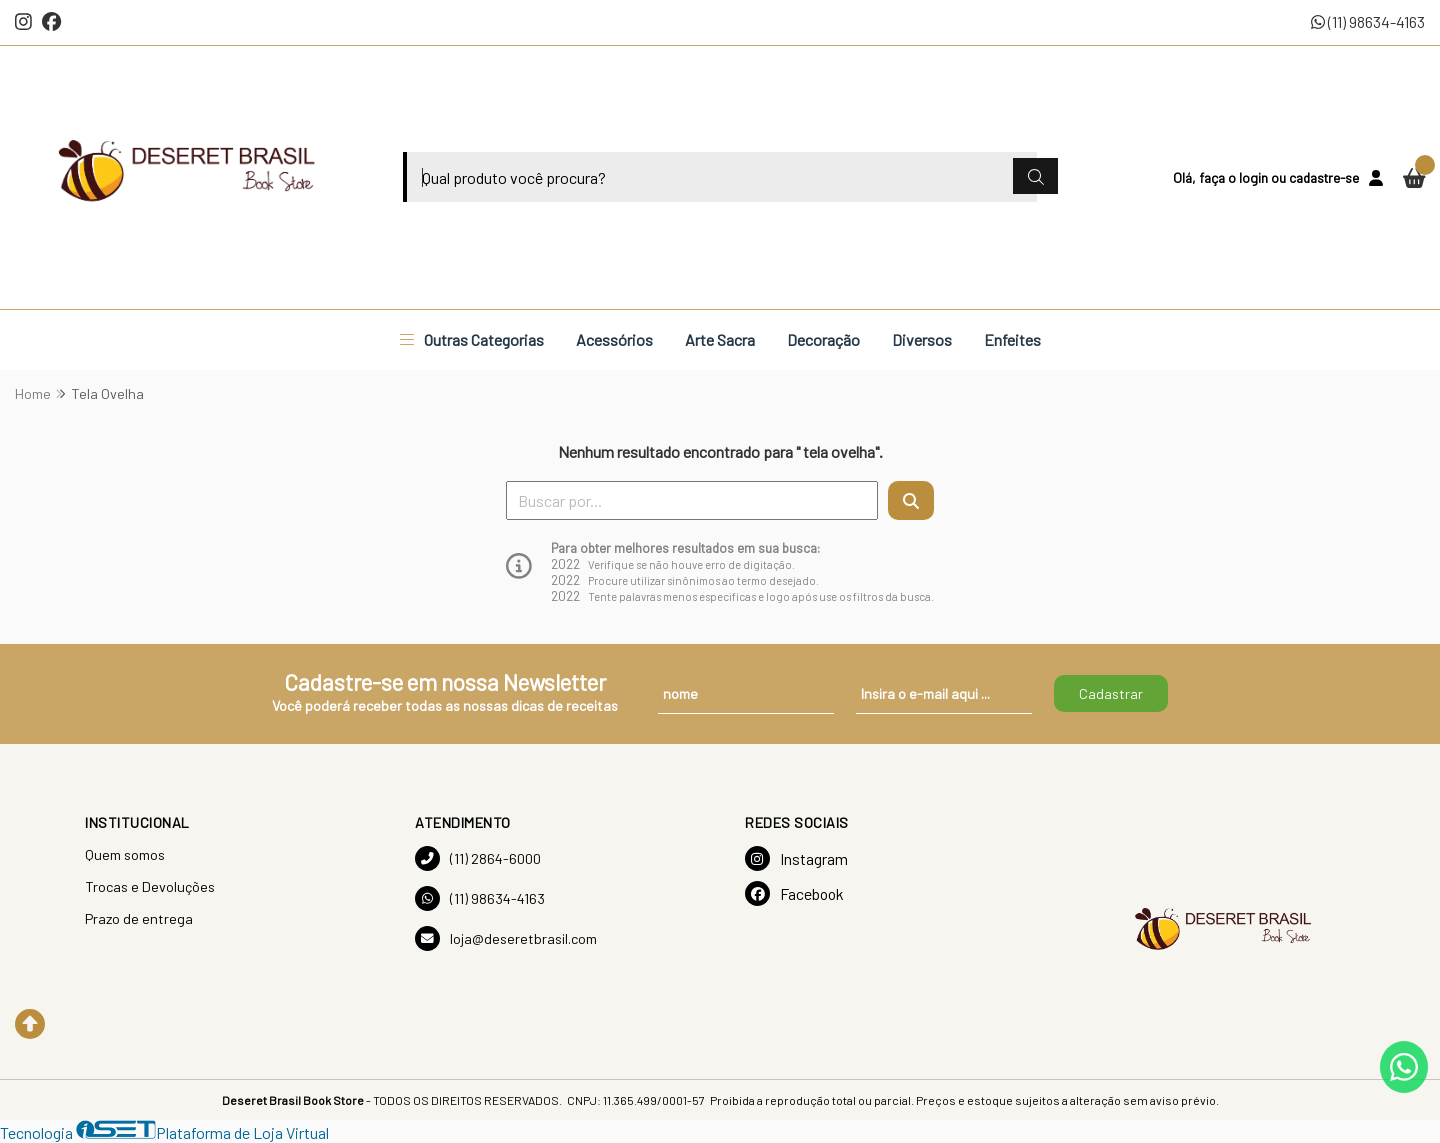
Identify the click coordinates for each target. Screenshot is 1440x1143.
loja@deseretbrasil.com (506, 938)
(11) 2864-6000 (478, 858)
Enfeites (1012, 339)
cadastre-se (1324, 177)
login (1255, 177)
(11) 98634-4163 (1368, 21)
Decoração (823, 339)
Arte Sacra (720, 339)
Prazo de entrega (139, 918)
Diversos (922, 339)
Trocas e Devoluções (150, 886)
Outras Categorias (472, 339)
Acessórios (614, 339)
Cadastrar (1111, 693)
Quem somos (125, 854)
